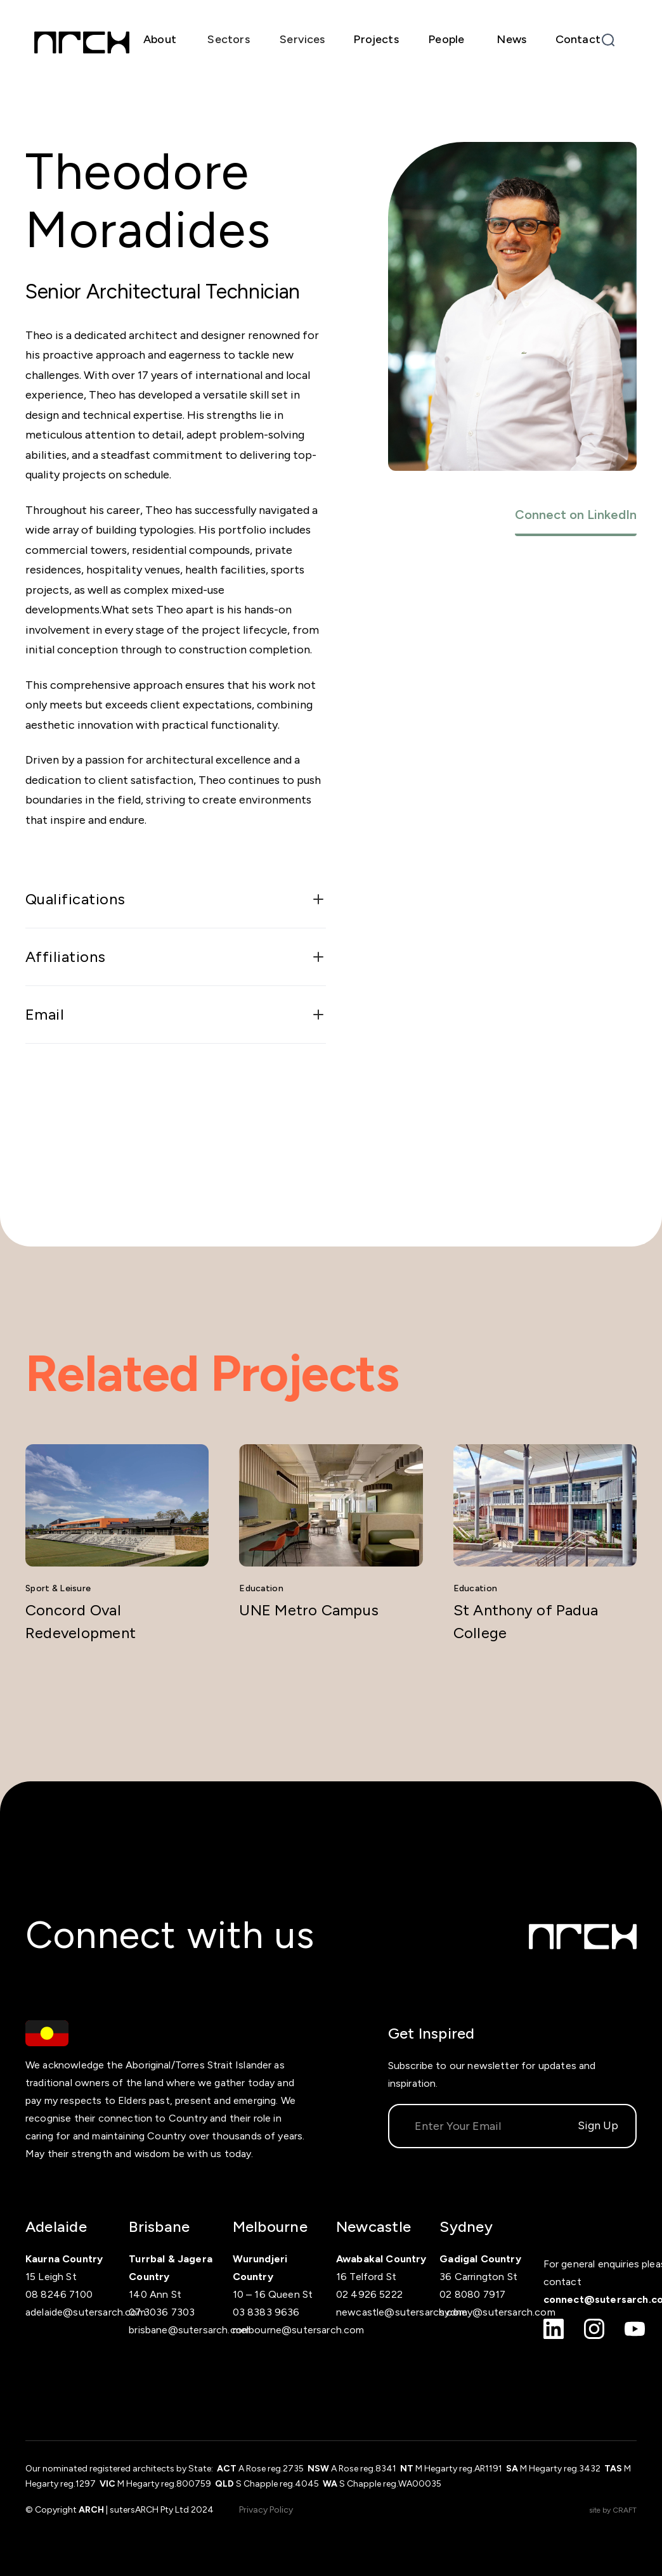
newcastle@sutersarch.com (401, 2312)
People (446, 39)
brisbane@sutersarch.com (189, 2330)
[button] (228, 40)
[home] (81, 42)
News (511, 39)
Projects (375, 39)
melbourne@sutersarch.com (299, 2330)
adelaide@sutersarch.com (85, 2312)
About (159, 39)
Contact (577, 39)
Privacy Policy (266, 2509)
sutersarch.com (519, 2312)
